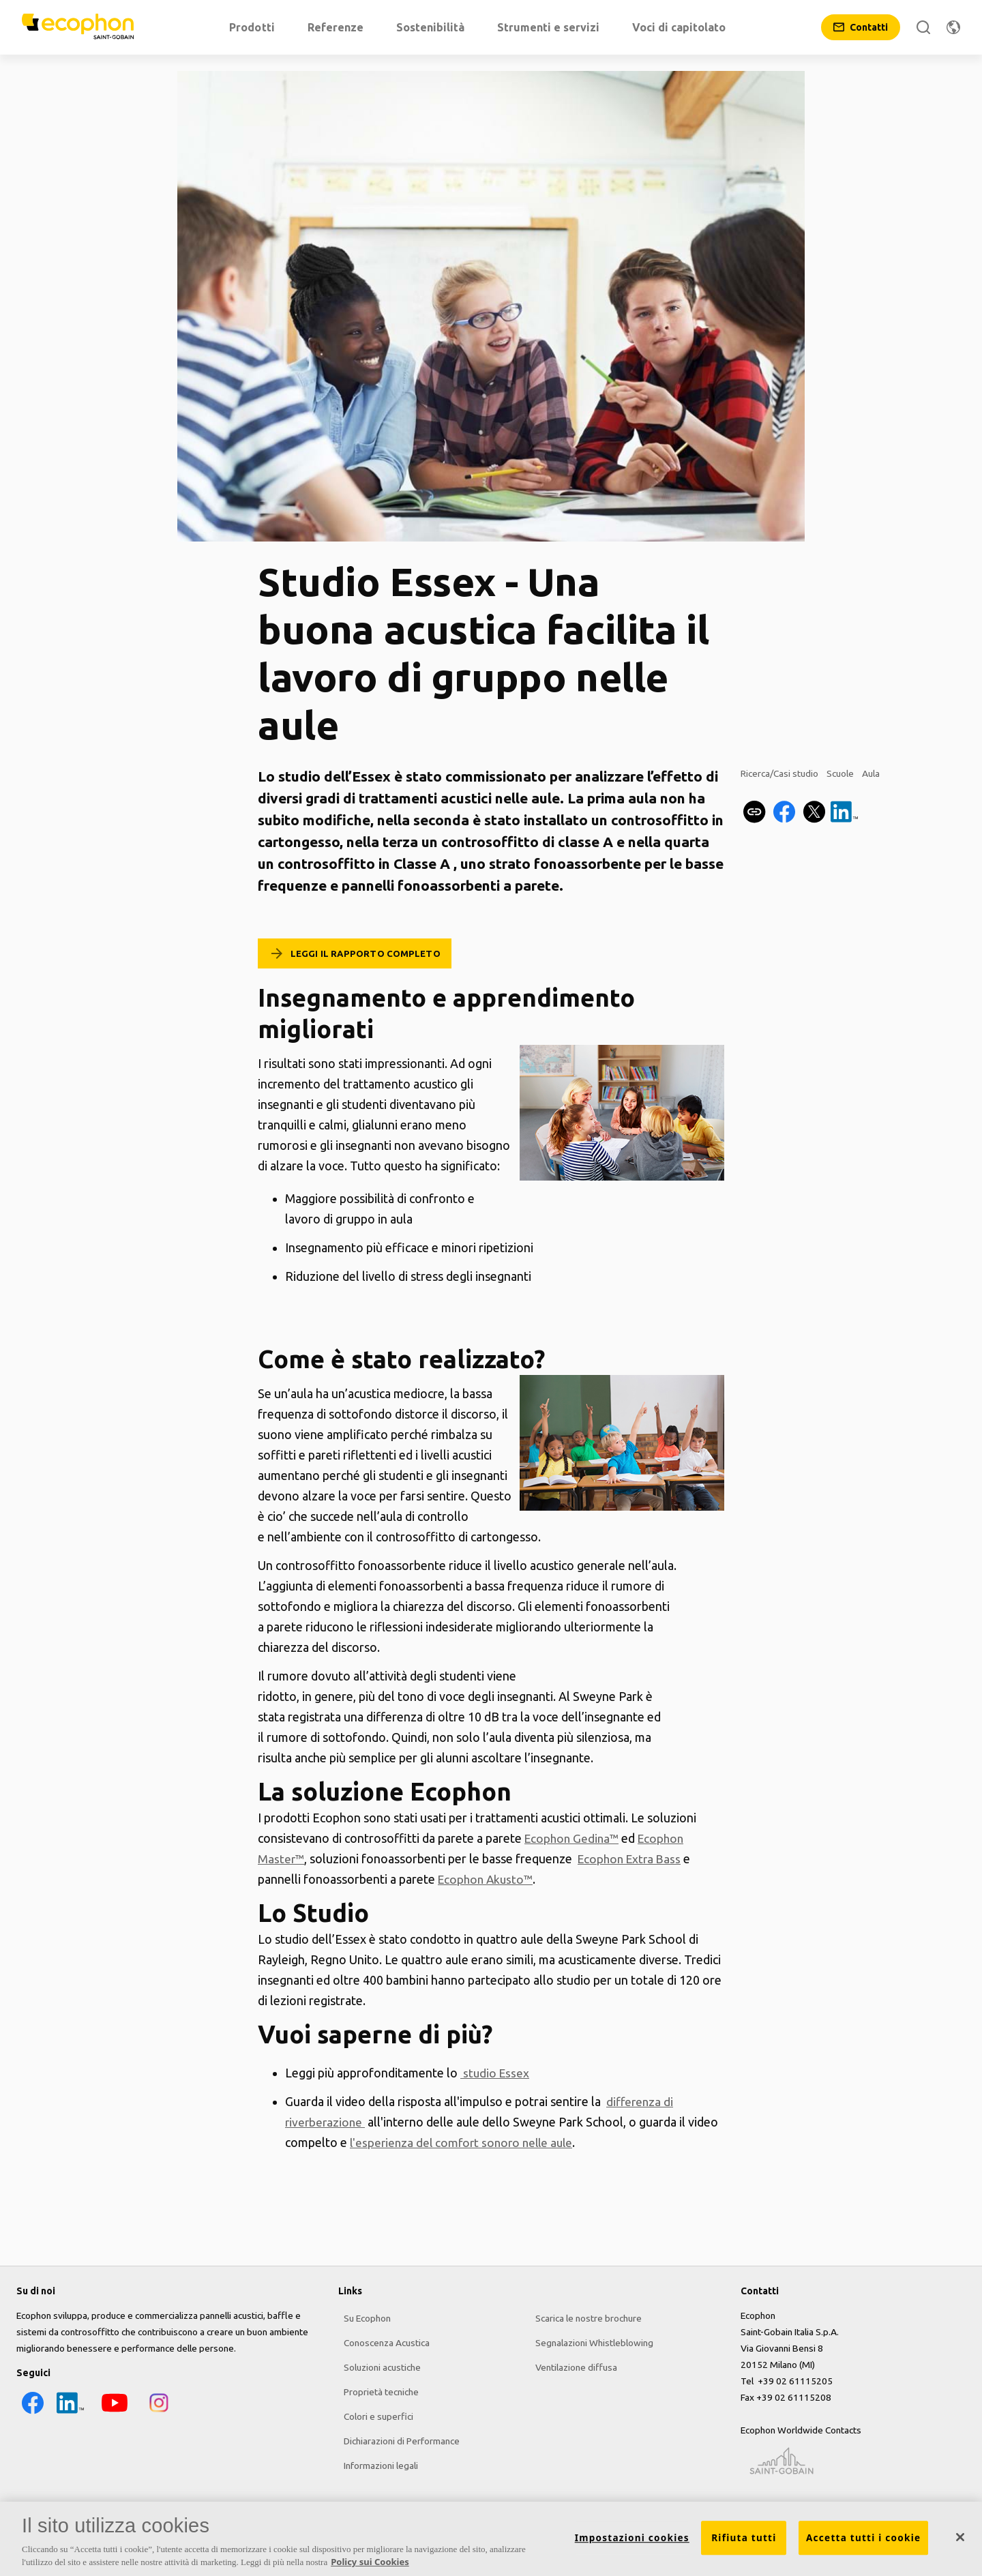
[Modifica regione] (953, 27)
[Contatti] (860, 27)
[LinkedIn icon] (67, 2413)
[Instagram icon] (156, 2413)
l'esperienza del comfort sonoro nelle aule (465, 2142)
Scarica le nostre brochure (584, 2315)
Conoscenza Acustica (381, 2340)
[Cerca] (923, 27)
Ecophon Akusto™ (487, 1879)
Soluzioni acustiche (376, 2364)
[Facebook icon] (30, 2413)
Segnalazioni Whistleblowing (590, 2340)
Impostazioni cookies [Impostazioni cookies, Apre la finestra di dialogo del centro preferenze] (632, 2542)
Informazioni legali (375, 2462)
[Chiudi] (960, 2543)
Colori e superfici (373, 2413)
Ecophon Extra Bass (633, 1858)
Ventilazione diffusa (571, 2364)
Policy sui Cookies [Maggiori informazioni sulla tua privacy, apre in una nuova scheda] (370, 2567)
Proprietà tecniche (375, 2389)
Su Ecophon (361, 2315)
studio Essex (495, 2072)
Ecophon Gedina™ (573, 1838)
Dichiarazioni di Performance (396, 2438)
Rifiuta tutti (743, 2542)
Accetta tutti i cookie (863, 2542)
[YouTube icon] (111, 2413)
